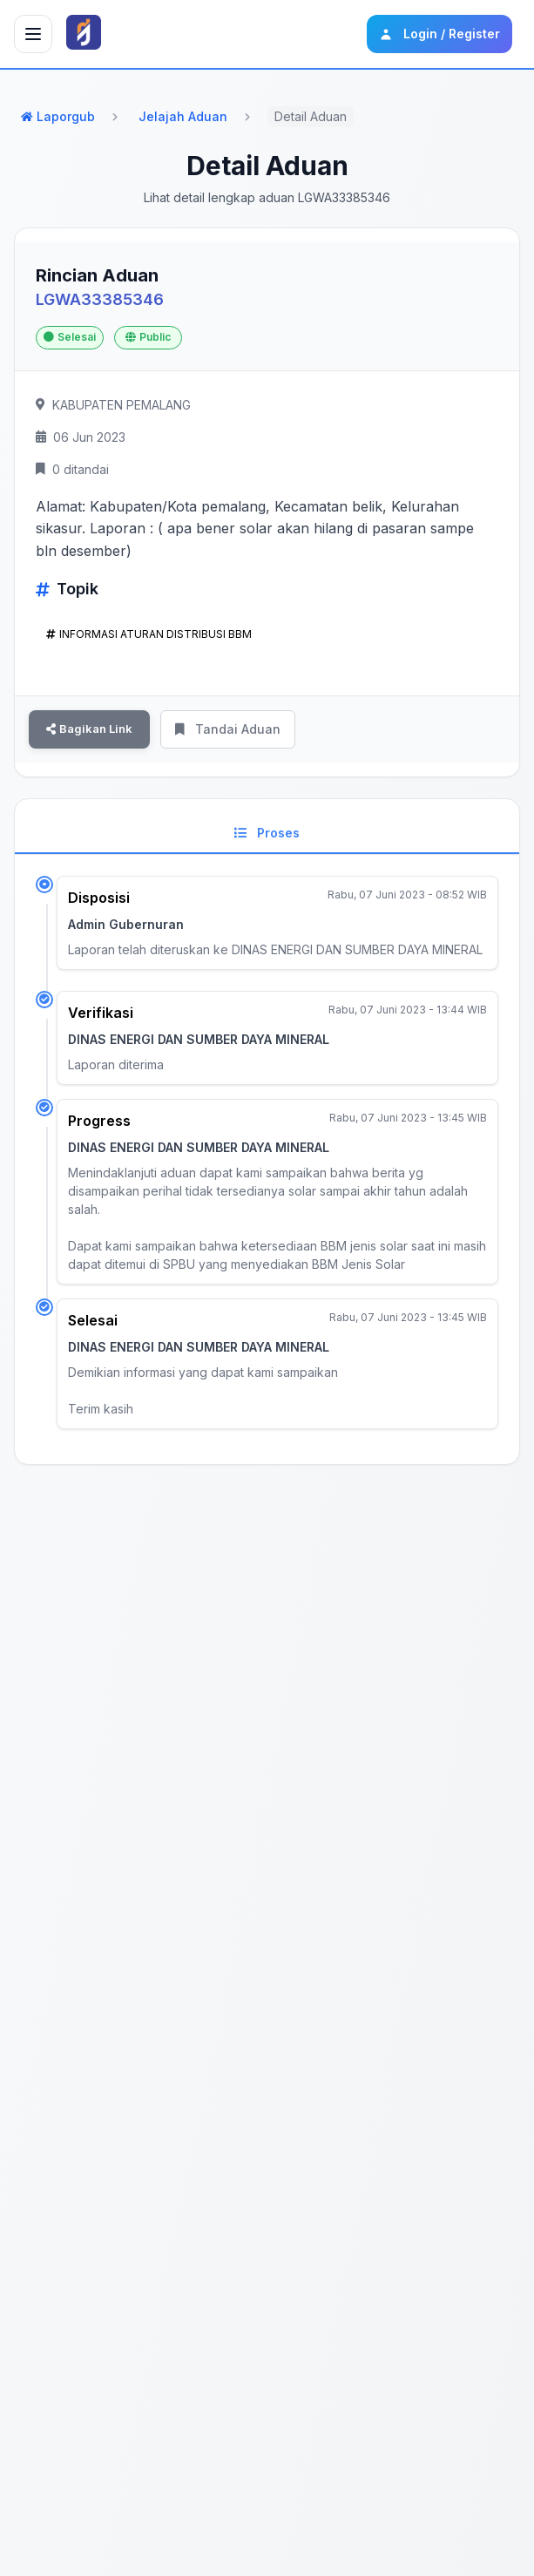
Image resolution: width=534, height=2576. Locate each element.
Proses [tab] (267, 832)
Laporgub (58, 116)
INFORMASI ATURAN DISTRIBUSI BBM (149, 634)
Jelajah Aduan (183, 116)
